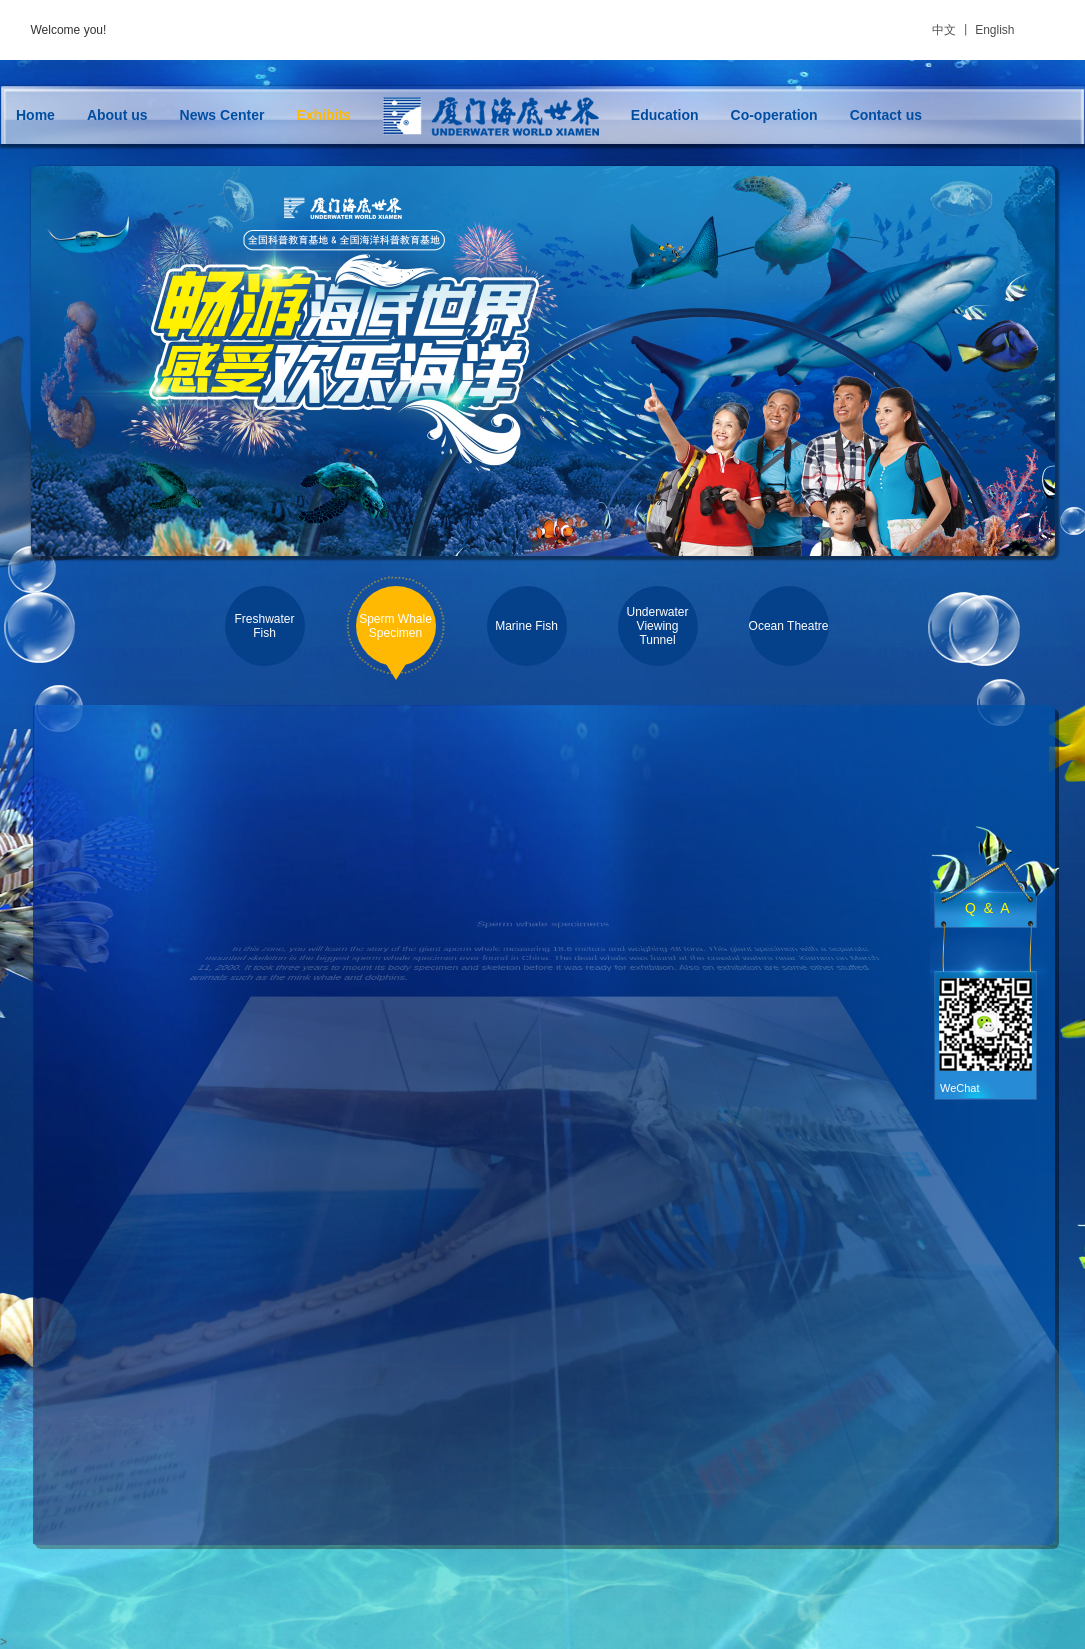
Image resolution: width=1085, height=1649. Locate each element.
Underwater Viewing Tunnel (657, 626)
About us (117, 115)
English (994, 30)
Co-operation (774, 115)
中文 (944, 30)
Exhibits (323, 115)
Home (35, 115)
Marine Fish (526, 626)
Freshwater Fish (264, 626)
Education (665, 115)
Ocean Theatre (789, 626)
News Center (222, 115)
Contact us (886, 115)
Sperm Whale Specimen (395, 626)
